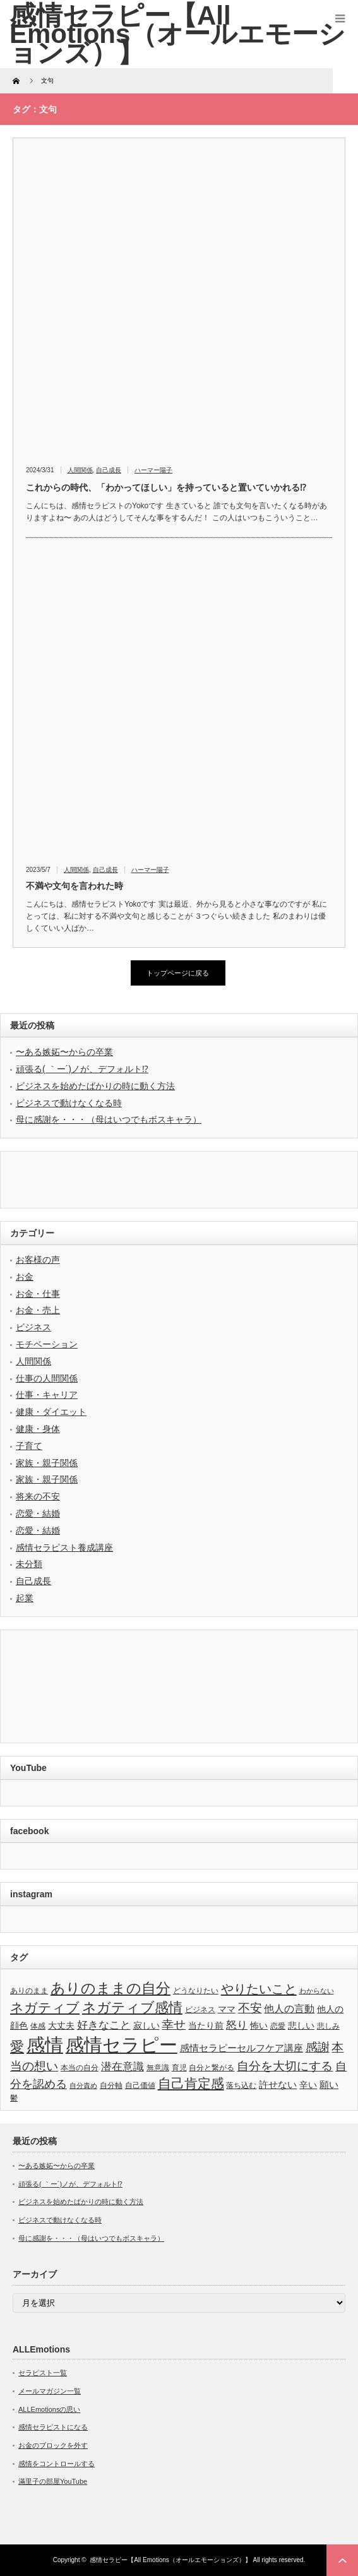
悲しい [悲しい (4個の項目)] (301, 2025)
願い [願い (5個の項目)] (328, 2084)
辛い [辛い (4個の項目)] (308, 2085)
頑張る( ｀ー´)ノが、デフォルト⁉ (82, 1069)
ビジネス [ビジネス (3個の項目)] (200, 2009)
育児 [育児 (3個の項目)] (179, 2067)
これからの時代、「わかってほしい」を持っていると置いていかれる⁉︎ (166, 487)
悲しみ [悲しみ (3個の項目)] (328, 2026)
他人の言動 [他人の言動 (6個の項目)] (289, 2008)
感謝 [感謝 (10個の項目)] (318, 2047)
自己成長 (108, 470)
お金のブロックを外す (53, 2445)
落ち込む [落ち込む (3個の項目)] (241, 2085)
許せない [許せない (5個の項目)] (278, 2084)
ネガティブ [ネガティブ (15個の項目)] (45, 2007)
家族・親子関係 (47, 1463)
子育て (29, 1446)
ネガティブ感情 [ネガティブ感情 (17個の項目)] (132, 2007)
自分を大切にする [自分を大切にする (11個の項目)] (285, 2066)
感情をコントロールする (56, 2463)
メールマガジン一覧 (49, 2391)
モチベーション (47, 1344)
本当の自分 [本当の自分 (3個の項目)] (79, 2067)
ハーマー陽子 (153, 470)
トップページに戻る (177, 973)
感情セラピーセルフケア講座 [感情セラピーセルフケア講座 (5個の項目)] (241, 2047)
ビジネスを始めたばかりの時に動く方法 (95, 1086)
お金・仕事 (38, 1294)
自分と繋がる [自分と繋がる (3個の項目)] (211, 2067)
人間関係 (80, 470)
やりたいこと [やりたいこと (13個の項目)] (259, 1989)
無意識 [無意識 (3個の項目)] (157, 2067)
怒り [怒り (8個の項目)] (237, 2024)
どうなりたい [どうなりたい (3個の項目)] (195, 1990)
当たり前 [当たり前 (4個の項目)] (206, 2025)
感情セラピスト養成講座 (64, 1547)
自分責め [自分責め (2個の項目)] (83, 2085)
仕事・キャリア (47, 1395)
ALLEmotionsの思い (49, 2409)
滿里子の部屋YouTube (52, 2481)
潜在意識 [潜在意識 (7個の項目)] (122, 2067)
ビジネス (33, 1327)
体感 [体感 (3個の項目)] (37, 2026)
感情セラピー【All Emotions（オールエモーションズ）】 (170, 2559)
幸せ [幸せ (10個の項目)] (174, 2024)
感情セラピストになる (53, 2427)
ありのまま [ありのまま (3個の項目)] (29, 1990)
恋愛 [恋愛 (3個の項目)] (277, 2026)
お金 (24, 1277)
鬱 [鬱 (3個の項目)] (14, 2098)
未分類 (29, 1564)
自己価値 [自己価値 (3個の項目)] (140, 2085)
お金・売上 (38, 1310)
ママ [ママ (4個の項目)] (227, 2009)
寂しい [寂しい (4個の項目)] (146, 2025)
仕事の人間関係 (47, 1378)
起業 (24, 1598)
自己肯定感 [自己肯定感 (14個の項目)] (191, 2083)
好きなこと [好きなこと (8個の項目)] (104, 2024)
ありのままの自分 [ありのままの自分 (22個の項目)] (110, 1988)
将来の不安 (38, 1496)
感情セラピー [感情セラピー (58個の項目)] (121, 2045)
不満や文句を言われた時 (74, 886)
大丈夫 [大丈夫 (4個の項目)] (61, 2025)
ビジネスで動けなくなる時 (69, 1103)
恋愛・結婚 (38, 1513)
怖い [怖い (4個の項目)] (259, 2025)
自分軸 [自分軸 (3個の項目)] (111, 2085)
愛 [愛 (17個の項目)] (17, 2046)
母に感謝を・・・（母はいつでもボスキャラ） (108, 1119)
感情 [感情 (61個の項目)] (45, 2044)
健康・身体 (38, 1429)
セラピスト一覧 (42, 2372)
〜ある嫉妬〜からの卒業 (64, 1052)
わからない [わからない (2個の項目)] (316, 1991)
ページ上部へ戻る (342, 2560)
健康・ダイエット (51, 1412)
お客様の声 (38, 1260)
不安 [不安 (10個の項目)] (250, 2008)
